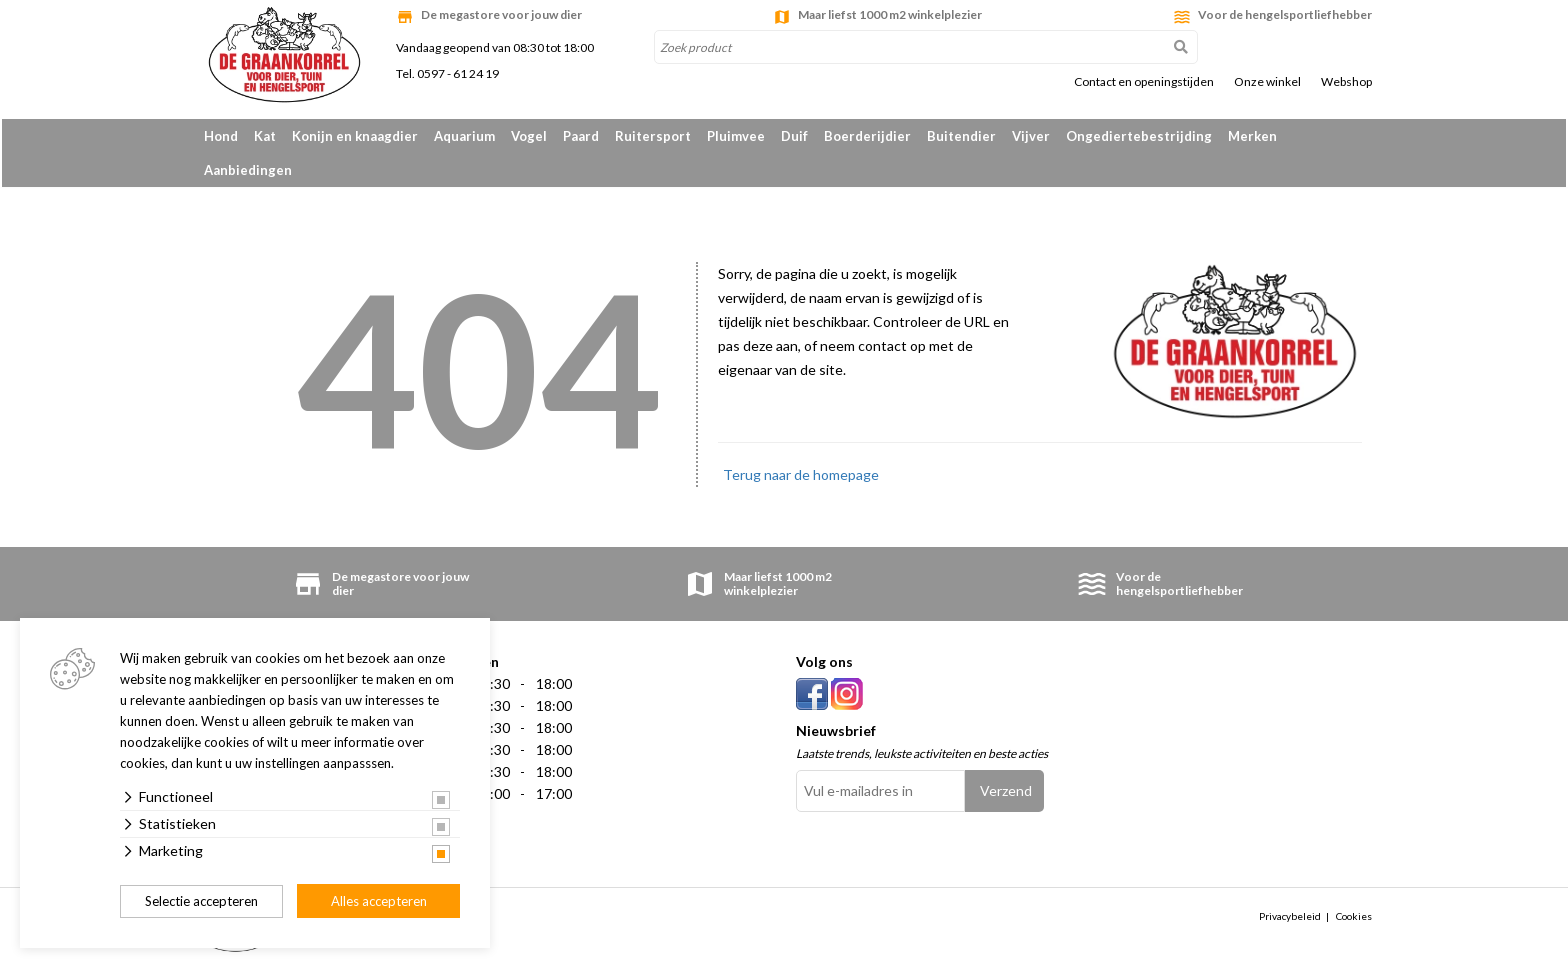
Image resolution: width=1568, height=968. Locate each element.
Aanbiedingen (248, 170)
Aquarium (464, 136)
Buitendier (961, 136)
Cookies (1354, 916)
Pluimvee (736, 136)
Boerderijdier (867, 136)
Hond (221, 136)
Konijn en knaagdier (355, 136)
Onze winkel (1267, 82)
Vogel (529, 136)
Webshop (1346, 82)
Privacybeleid (1290, 916)
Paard (581, 136)
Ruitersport (653, 136)
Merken (1252, 136)
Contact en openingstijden (1144, 82)
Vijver (1031, 136)
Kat (265, 136)
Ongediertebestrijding (1139, 136)
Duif (794, 136)
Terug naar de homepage (801, 474)
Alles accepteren (379, 901)
